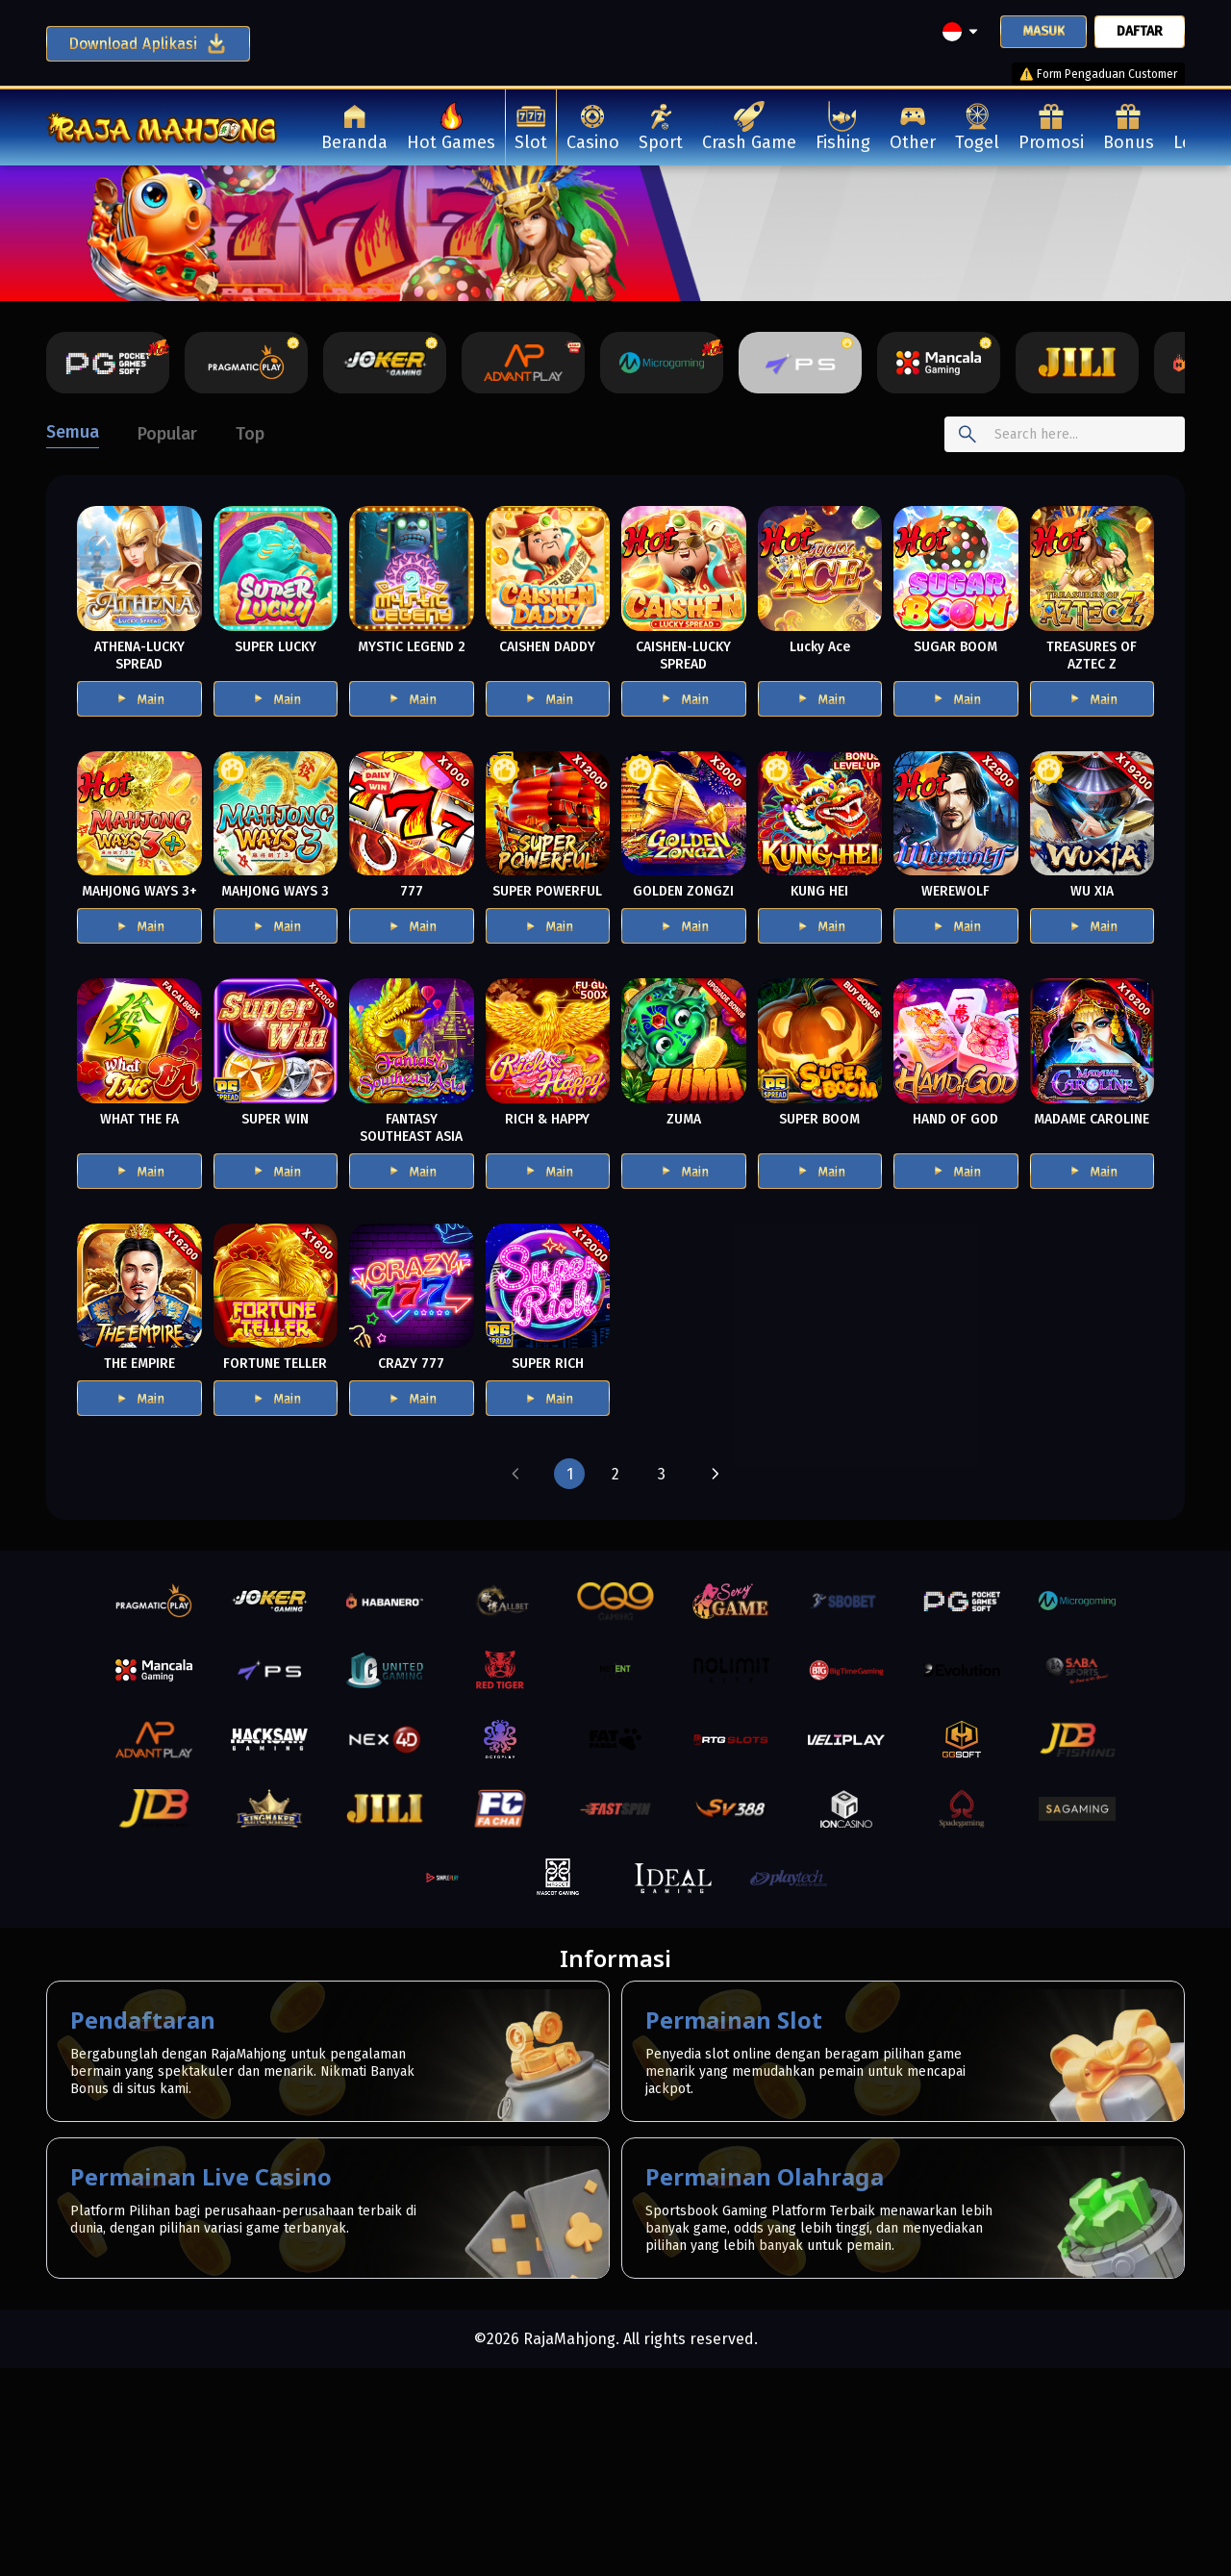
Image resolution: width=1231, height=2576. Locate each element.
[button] (515, 1473)
